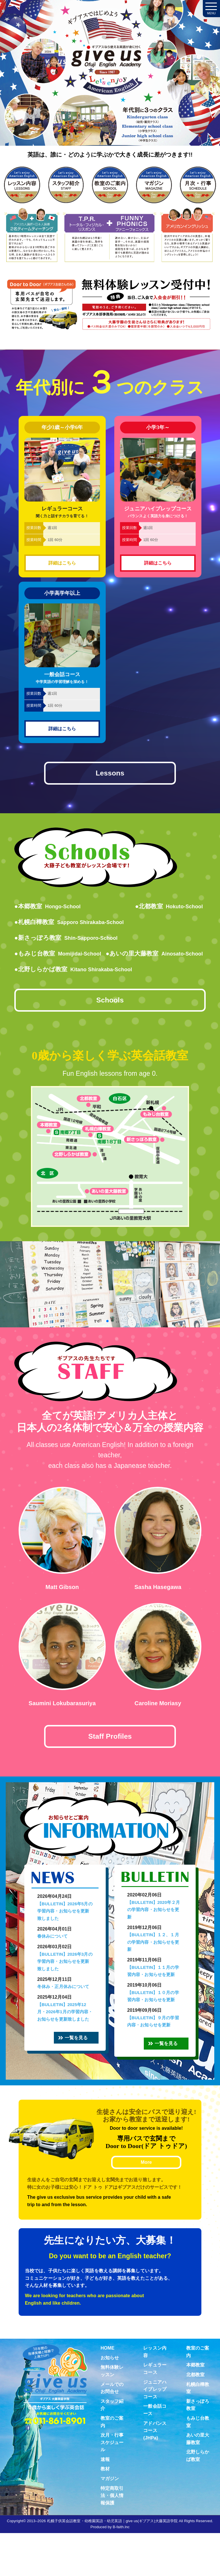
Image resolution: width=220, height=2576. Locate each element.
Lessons (110, 775)
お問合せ (204, 787)
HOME (107, 2391)
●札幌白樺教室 (72, 925)
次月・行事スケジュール (112, 2485)
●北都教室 (166, 910)
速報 (105, 2502)
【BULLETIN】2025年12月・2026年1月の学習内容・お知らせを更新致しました (65, 2040)
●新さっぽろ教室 (70, 941)
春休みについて (52, 1964)
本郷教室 (195, 2407)
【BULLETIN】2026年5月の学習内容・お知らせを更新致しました (65, 1939)
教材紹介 (204, 1456)
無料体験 (204, 1122)
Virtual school (204, 1791)
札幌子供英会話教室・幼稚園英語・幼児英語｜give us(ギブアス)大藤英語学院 (112, 2564)
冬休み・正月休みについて (63, 2014)
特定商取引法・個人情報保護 (112, 2538)
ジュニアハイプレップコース (154, 2432)
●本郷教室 (50, 910)
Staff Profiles (110, 1762)
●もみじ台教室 (61, 957)
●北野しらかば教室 (78, 988)
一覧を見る (85, 2073)
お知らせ (110, 2400)
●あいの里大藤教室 (67, 973)
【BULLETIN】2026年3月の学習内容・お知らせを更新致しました (65, 1989)
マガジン (110, 2521)
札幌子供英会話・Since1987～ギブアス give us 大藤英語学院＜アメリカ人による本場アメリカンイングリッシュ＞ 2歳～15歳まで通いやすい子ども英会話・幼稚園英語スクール (110, 84)
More (146, 2205)
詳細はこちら (62, 563)
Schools (110, 1021)
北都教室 (195, 2417)
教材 (105, 2511)
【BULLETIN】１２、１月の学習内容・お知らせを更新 (153, 1970)
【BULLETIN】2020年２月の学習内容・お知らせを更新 (153, 1937)
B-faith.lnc (121, 2570)
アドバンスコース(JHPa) (154, 2473)
